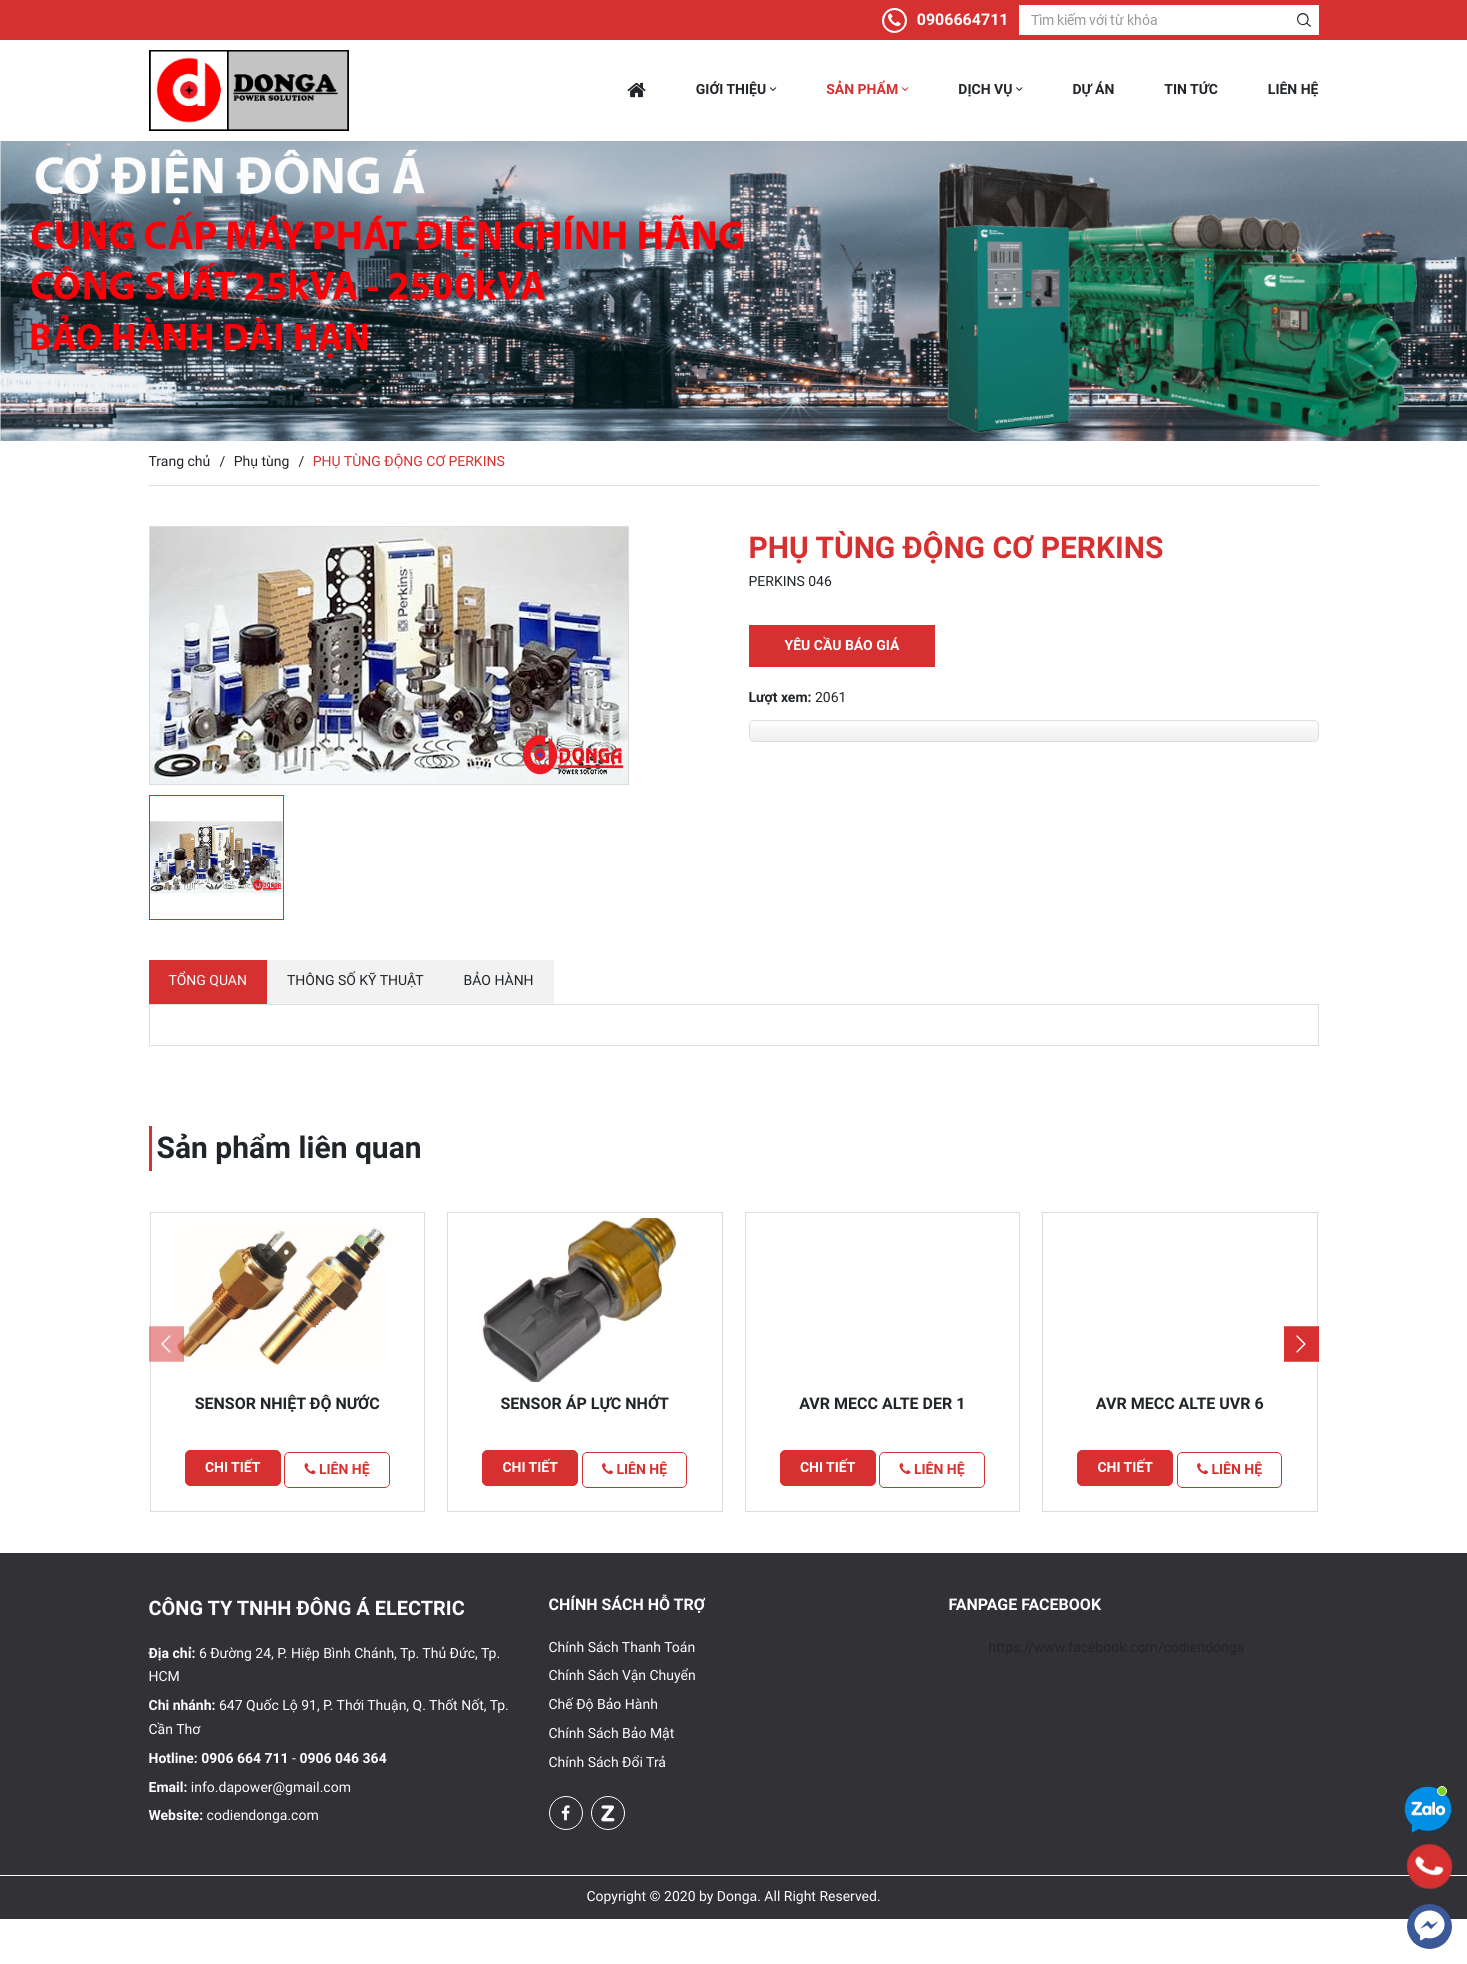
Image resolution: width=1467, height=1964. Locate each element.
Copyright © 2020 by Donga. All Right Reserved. (733, 1941)
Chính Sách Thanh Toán (622, 1693)
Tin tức (1191, 90)
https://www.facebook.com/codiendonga (1117, 1693)
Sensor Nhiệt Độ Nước (287, 1451)
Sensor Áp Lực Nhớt (584, 1451)
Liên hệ (1293, 90)
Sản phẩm (867, 90)
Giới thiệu (736, 90)
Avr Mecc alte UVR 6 (1180, 1451)
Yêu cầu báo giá (842, 646)
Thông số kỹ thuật (355, 993)
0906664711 (963, 19)
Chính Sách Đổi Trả (608, 1808)
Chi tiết (227, 1517)
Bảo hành (499, 993)
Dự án (1093, 90)
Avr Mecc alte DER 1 (882, 1451)
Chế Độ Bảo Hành (603, 1750)
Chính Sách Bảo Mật (612, 1779)
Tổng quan (208, 993)
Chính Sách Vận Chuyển (622, 1721)
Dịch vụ (990, 90)
